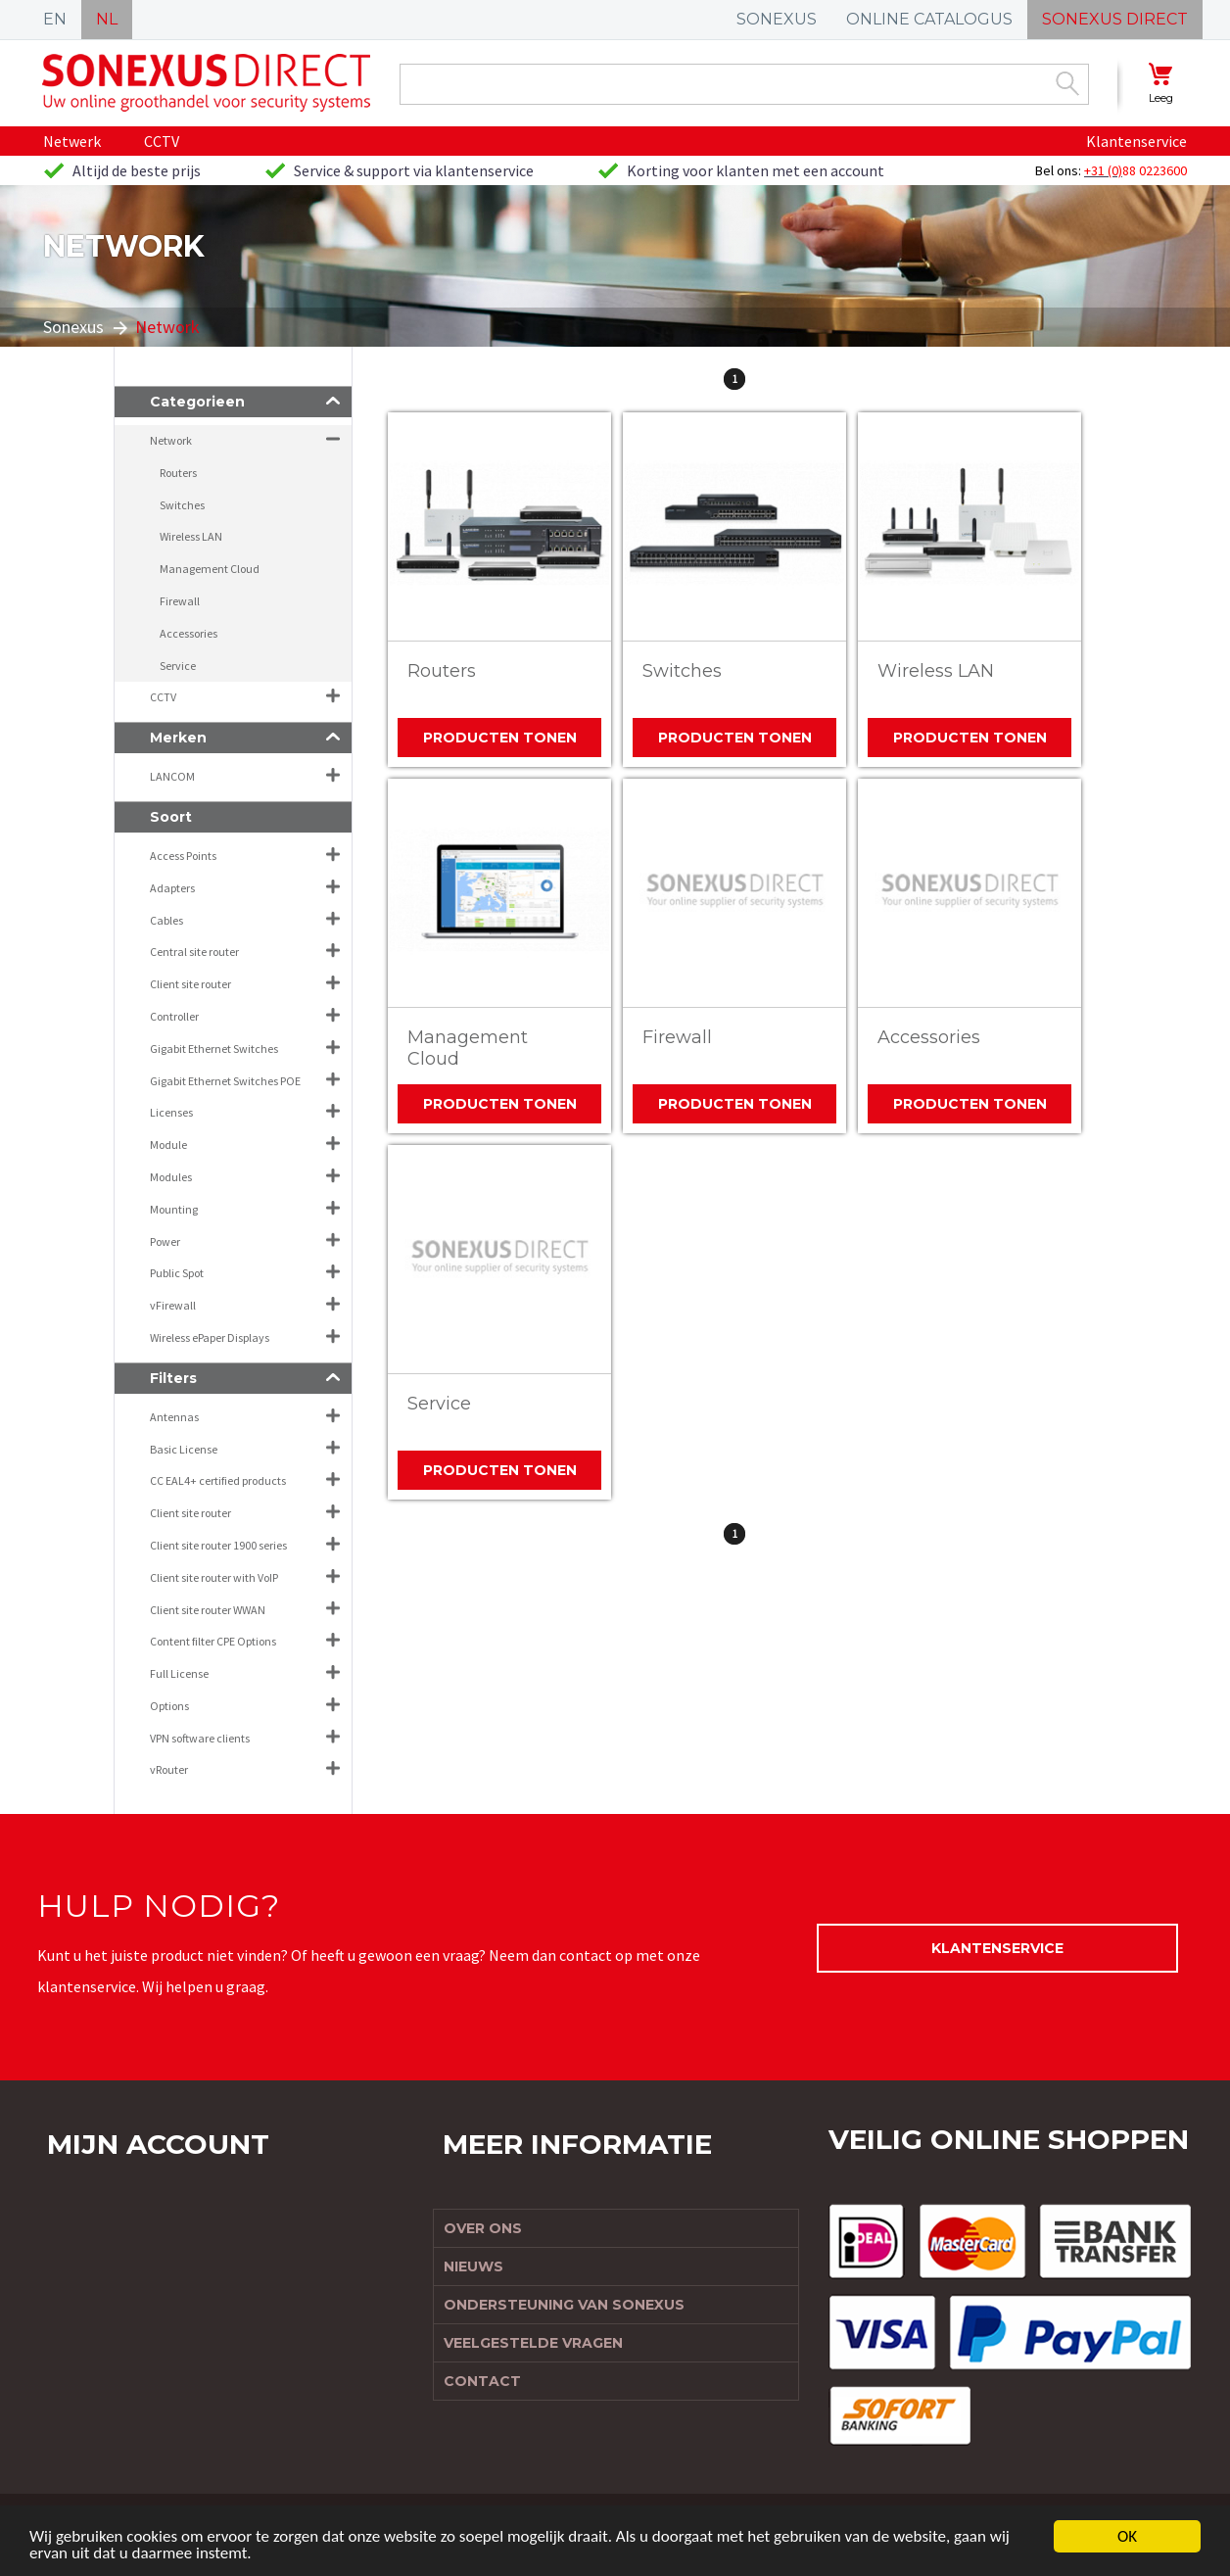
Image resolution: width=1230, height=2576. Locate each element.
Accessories (928, 1037)
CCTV (161, 141)
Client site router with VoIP (214, 1577)
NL (107, 19)
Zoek (1067, 83)
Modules (171, 1176)
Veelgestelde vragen (533, 2343)
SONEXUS (776, 19)
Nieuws (473, 2266)
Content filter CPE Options (213, 1641)
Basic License (183, 1449)
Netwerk (72, 141)
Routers (441, 671)
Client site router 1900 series (218, 1545)
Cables (166, 920)
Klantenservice (1136, 141)
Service (439, 1403)
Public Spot (177, 1272)
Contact (482, 2381)
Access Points (183, 855)
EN (55, 19)
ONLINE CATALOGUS (929, 19)
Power (165, 1241)
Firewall (677, 1037)
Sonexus (73, 326)
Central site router (194, 951)
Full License (179, 1673)
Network (171, 440)
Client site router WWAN (207, 1609)
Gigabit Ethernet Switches (214, 1048)
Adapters (172, 888)
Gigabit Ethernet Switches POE (225, 1080)
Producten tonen (500, 737)
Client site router (190, 984)
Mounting (174, 1209)
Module (168, 1144)
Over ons (483, 2228)
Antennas (174, 1416)
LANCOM (172, 776)
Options (169, 1705)
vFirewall (173, 1305)
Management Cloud (467, 1048)
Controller (174, 1016)
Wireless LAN (935, 671)
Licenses (171, 1112)
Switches (682, 671)
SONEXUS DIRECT (1115, 19)
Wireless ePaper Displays (209, 1337)
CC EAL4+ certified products (218, 1480)
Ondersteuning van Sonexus (564, 2305)
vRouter (169, 1769)
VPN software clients (200, 1738)
